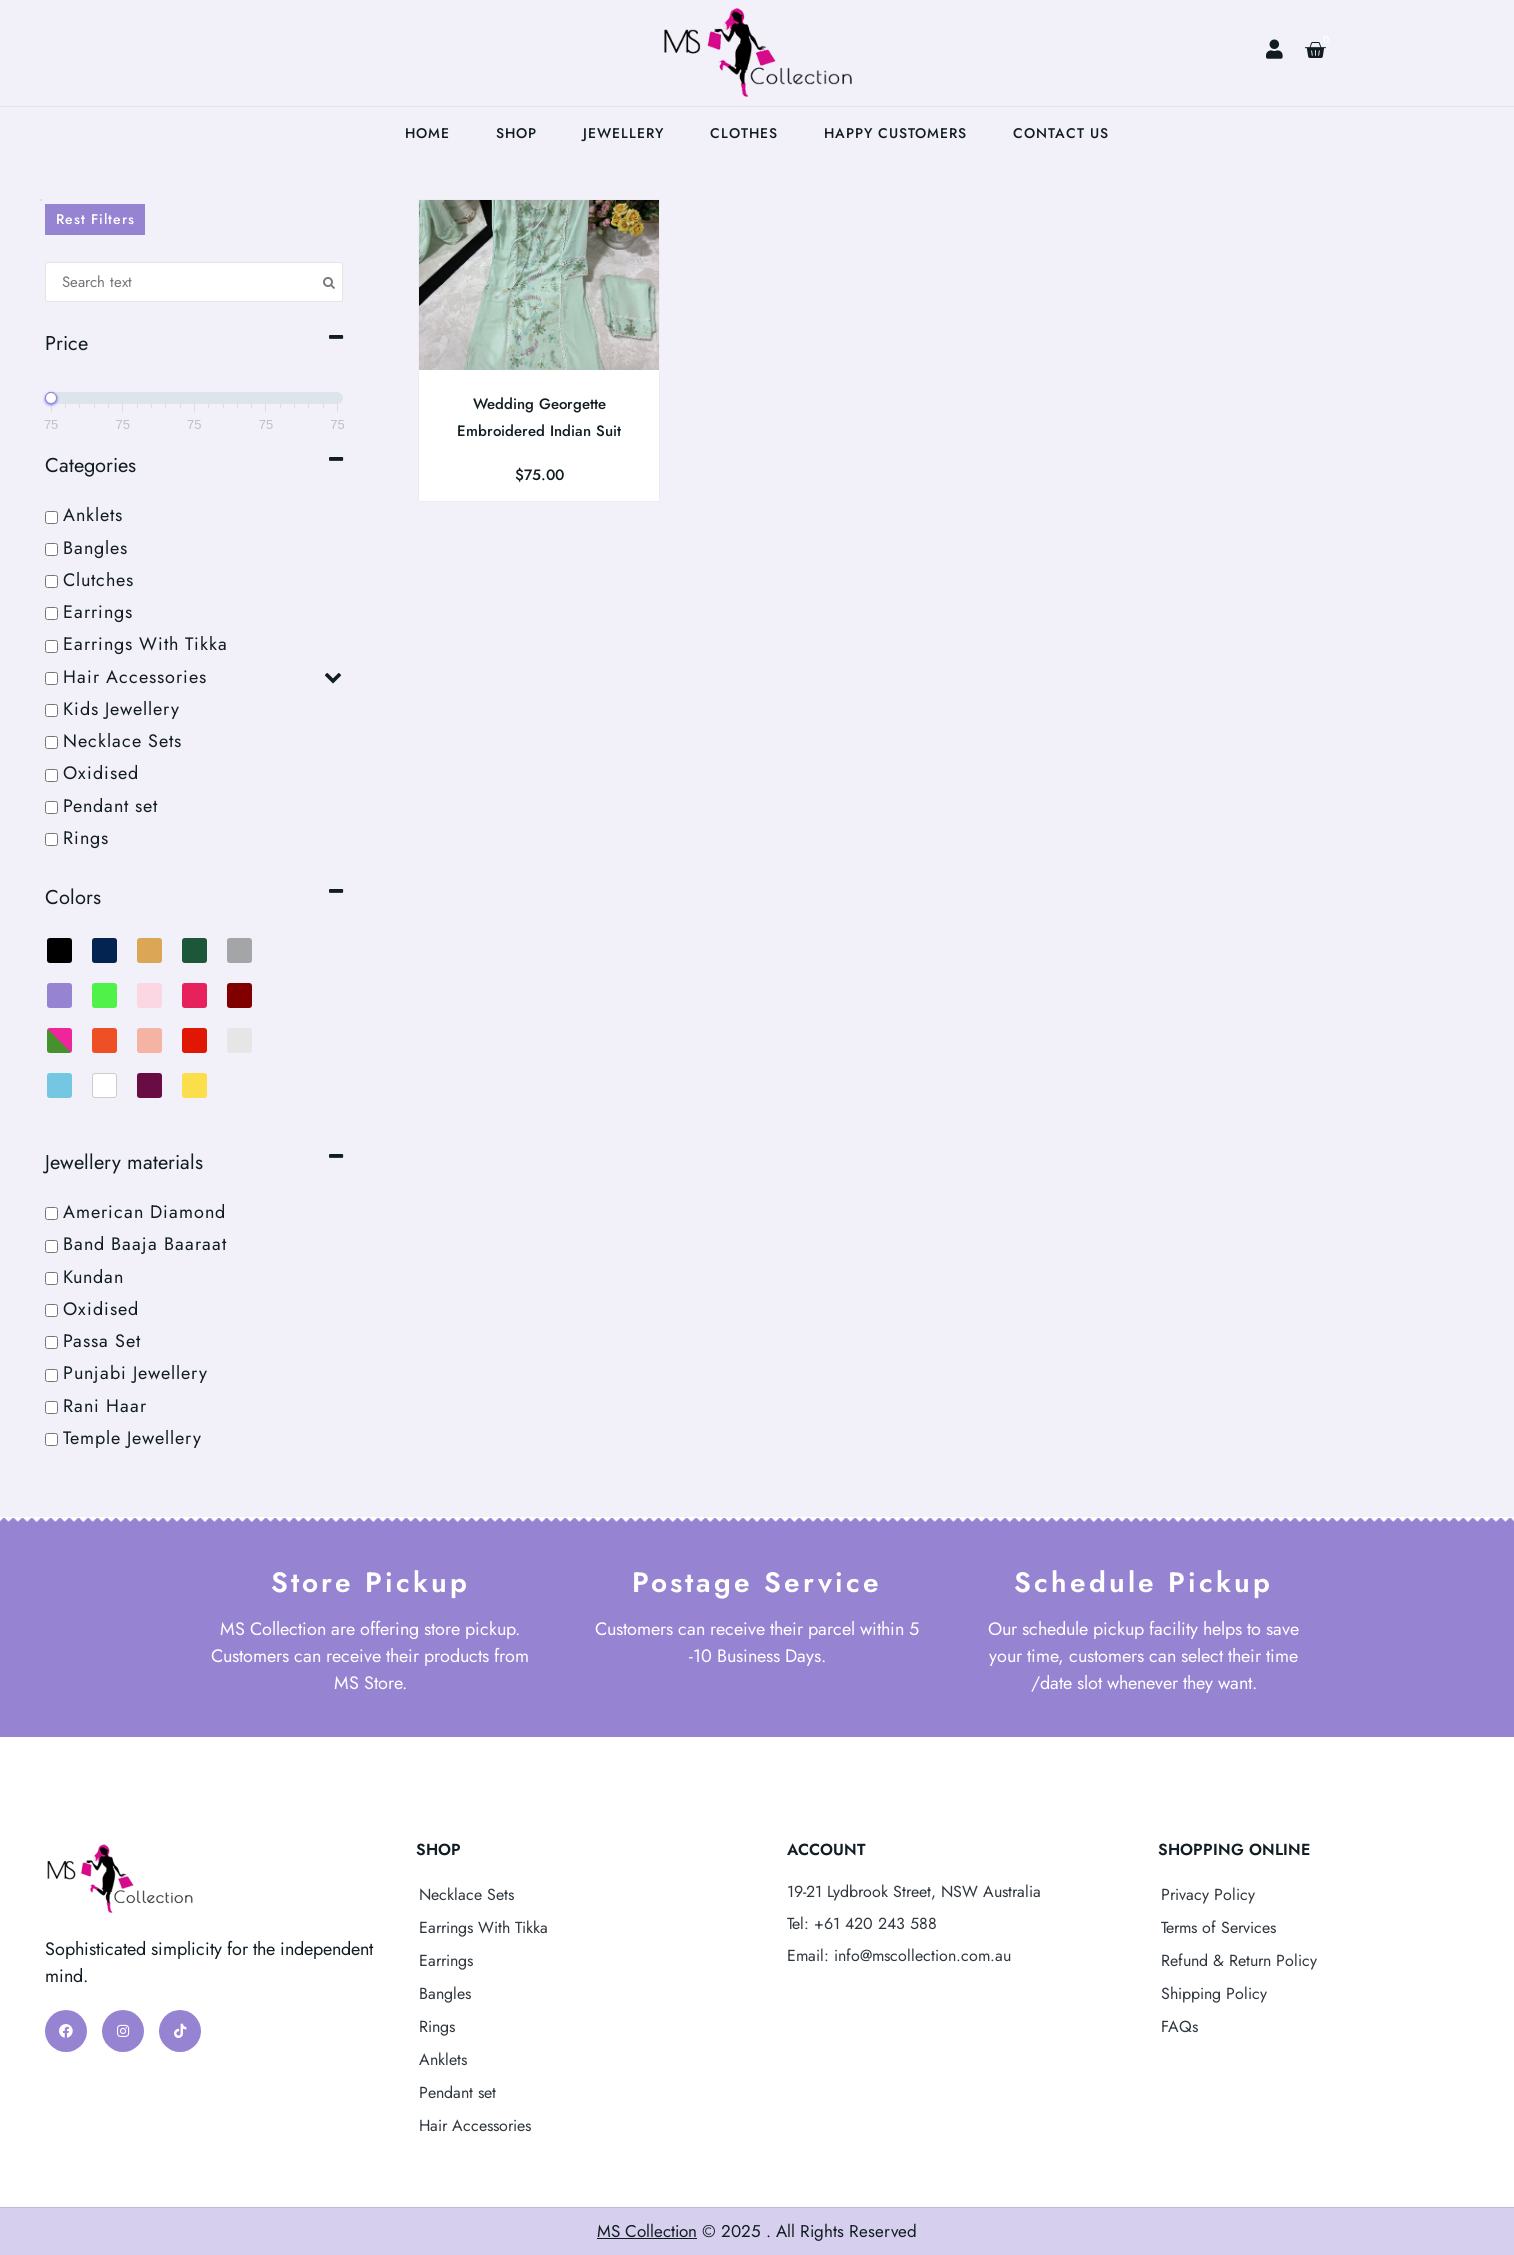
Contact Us (1061, 133)
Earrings (446, 1960)
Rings (437, 2026)
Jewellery (623, 133)
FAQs (1179, 2026)
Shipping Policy (1214, 1993)
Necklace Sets (466, 1894)
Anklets (443, 2059)
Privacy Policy (1208, 1894)
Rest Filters (95, 219)
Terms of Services (1218, 1927)
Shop (516, 133)
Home (427, 133)
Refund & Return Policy (1239, 1960)
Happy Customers (895, 133)
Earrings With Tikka (483, 1927)
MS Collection (647, 2231)
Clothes (744, 133)
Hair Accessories (475, 2125)
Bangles (445, 1993)
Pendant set (457, 2092)
